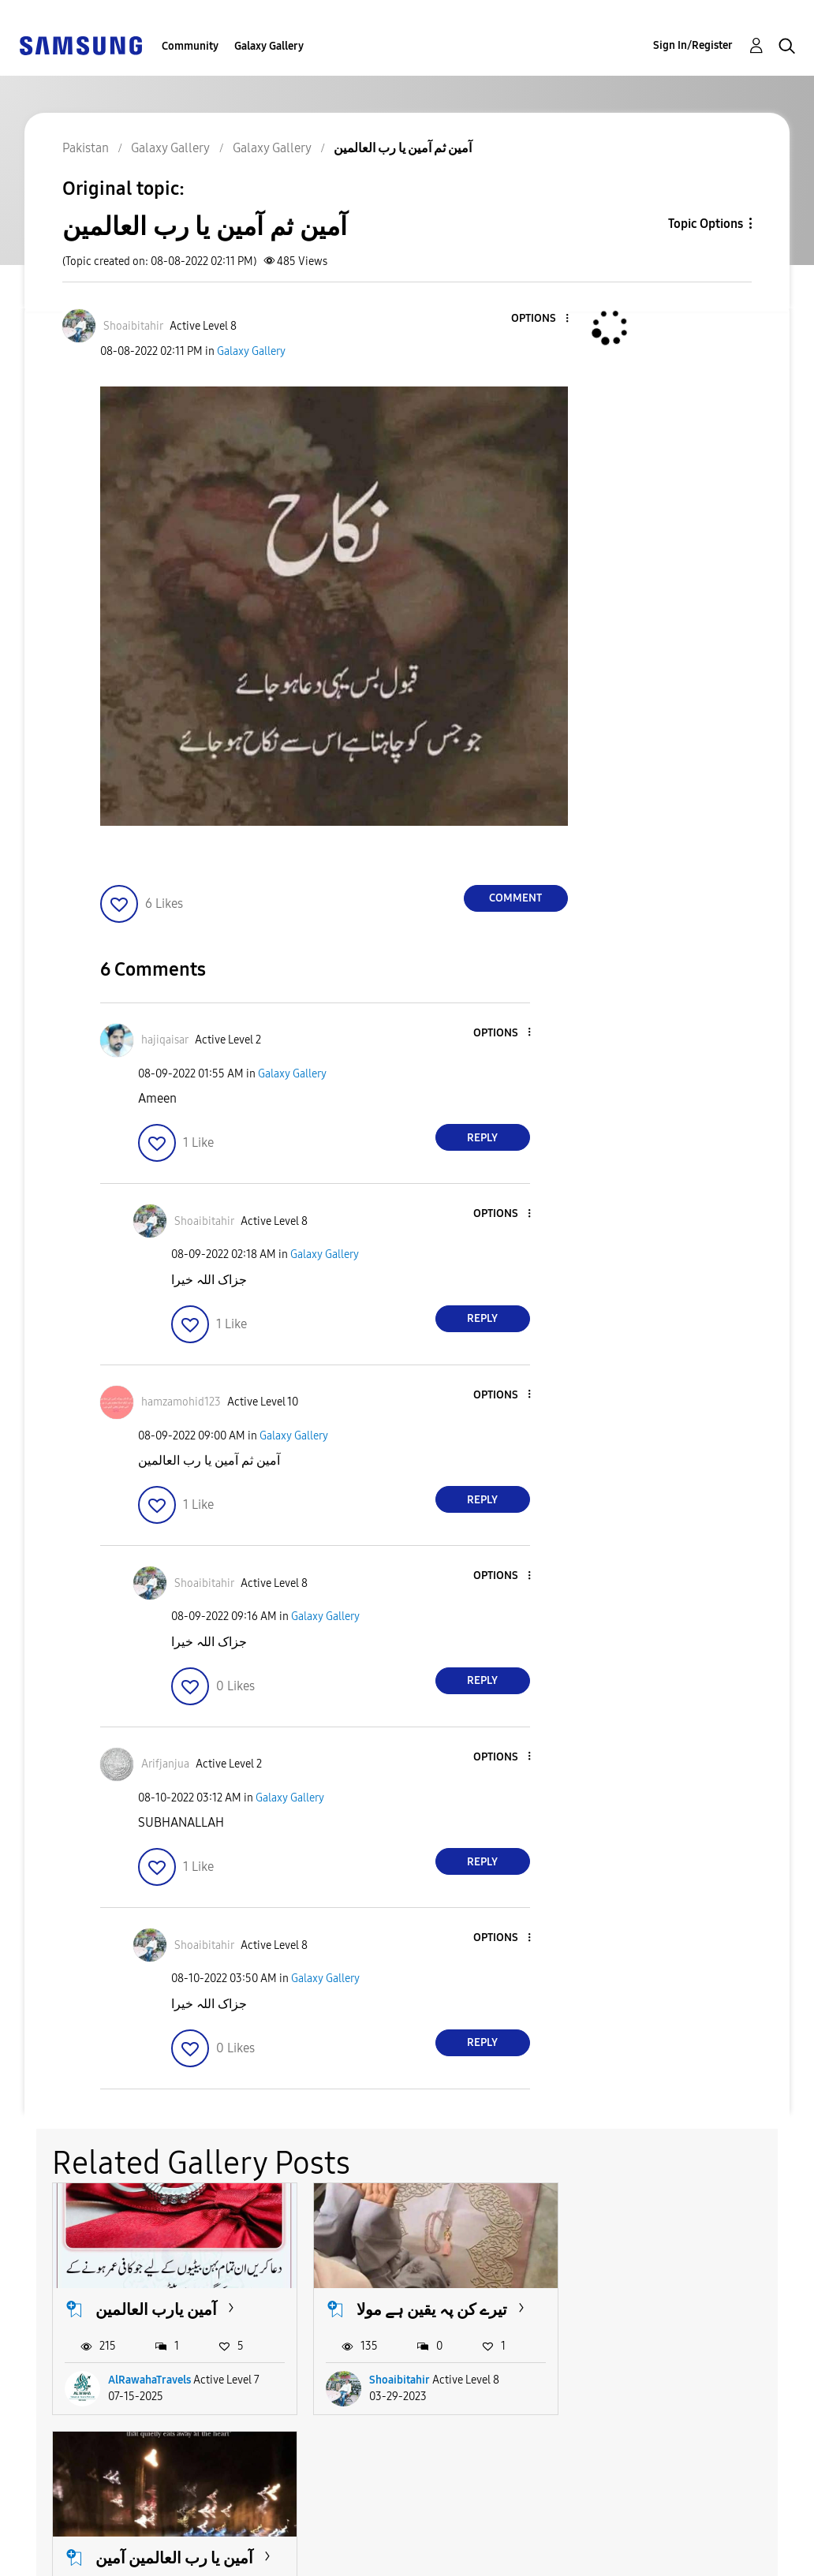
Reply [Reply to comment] (482, 1137)
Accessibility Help (78, 2531)
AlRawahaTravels (149, 2380)
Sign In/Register (693, 45)
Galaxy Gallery (269, 46)
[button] (540, 319)
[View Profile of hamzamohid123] (181, 1402)
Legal (256, 2556)
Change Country (504, 2543)
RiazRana (651, 2380)
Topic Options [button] (705, 223)
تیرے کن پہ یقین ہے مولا (431, 2308)
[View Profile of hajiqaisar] (165, 1040)
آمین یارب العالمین (156, 2308)
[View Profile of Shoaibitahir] (133, 326)
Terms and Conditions (306, 2531)
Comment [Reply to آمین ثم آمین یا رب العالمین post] (515, 898)
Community (190, 46)
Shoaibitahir (398, 2380)
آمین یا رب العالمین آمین (695, 2308)
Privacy (46, 2556)
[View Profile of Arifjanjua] (165, 1764)
